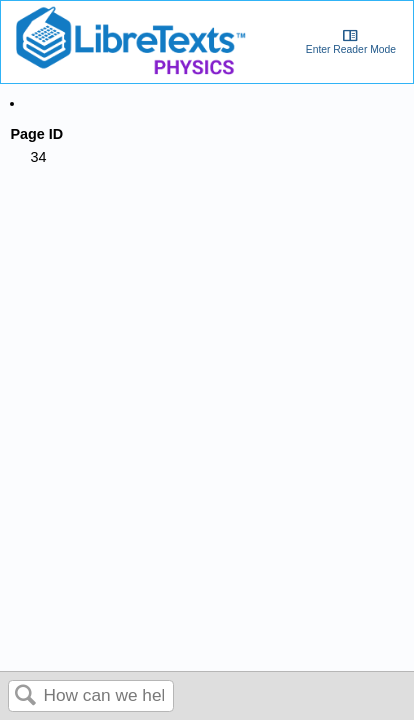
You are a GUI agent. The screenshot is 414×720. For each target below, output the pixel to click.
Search (26, 696)
